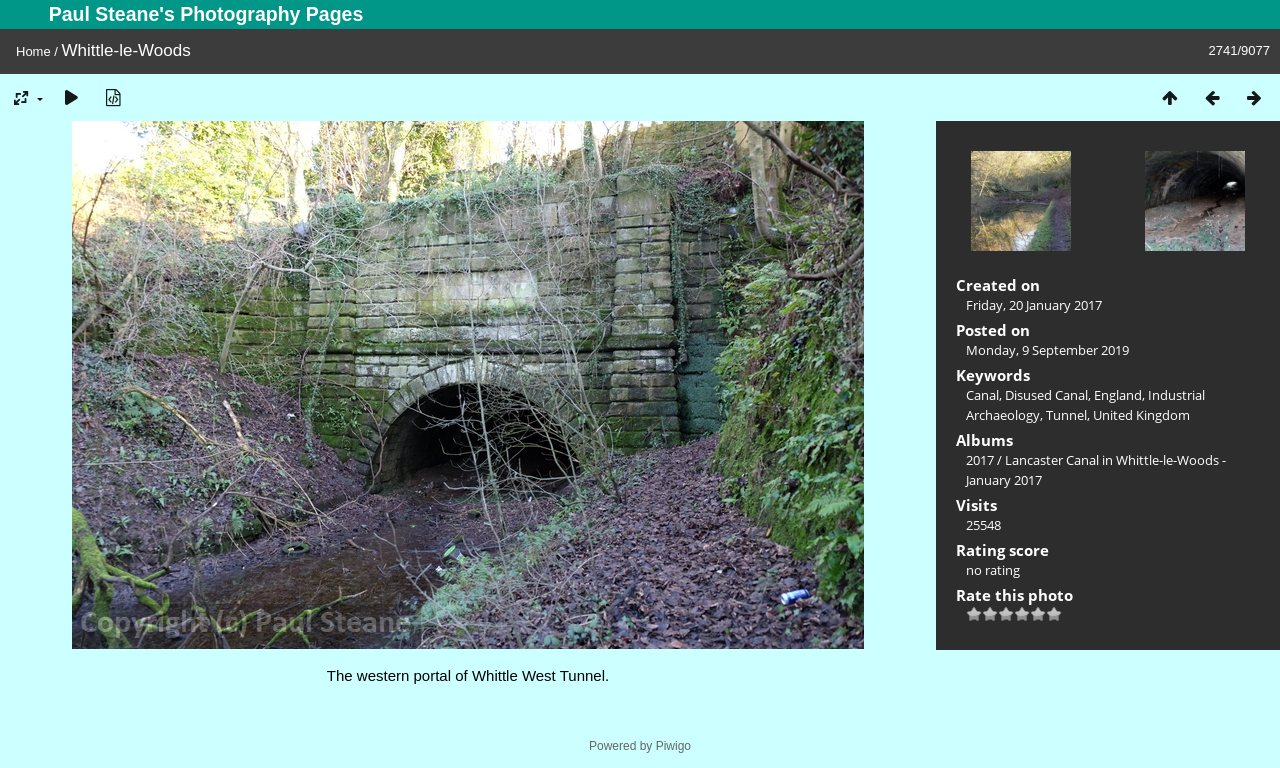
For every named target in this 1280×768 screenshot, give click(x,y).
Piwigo (673, 746)
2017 (980, 460)
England (1118, 395)
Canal (982, 395)
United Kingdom (1141, 415)
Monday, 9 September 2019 (1047, 350)
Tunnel (1066, 415)
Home (33, 51)
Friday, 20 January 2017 (1034, 305)
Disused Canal (1046, 395)
